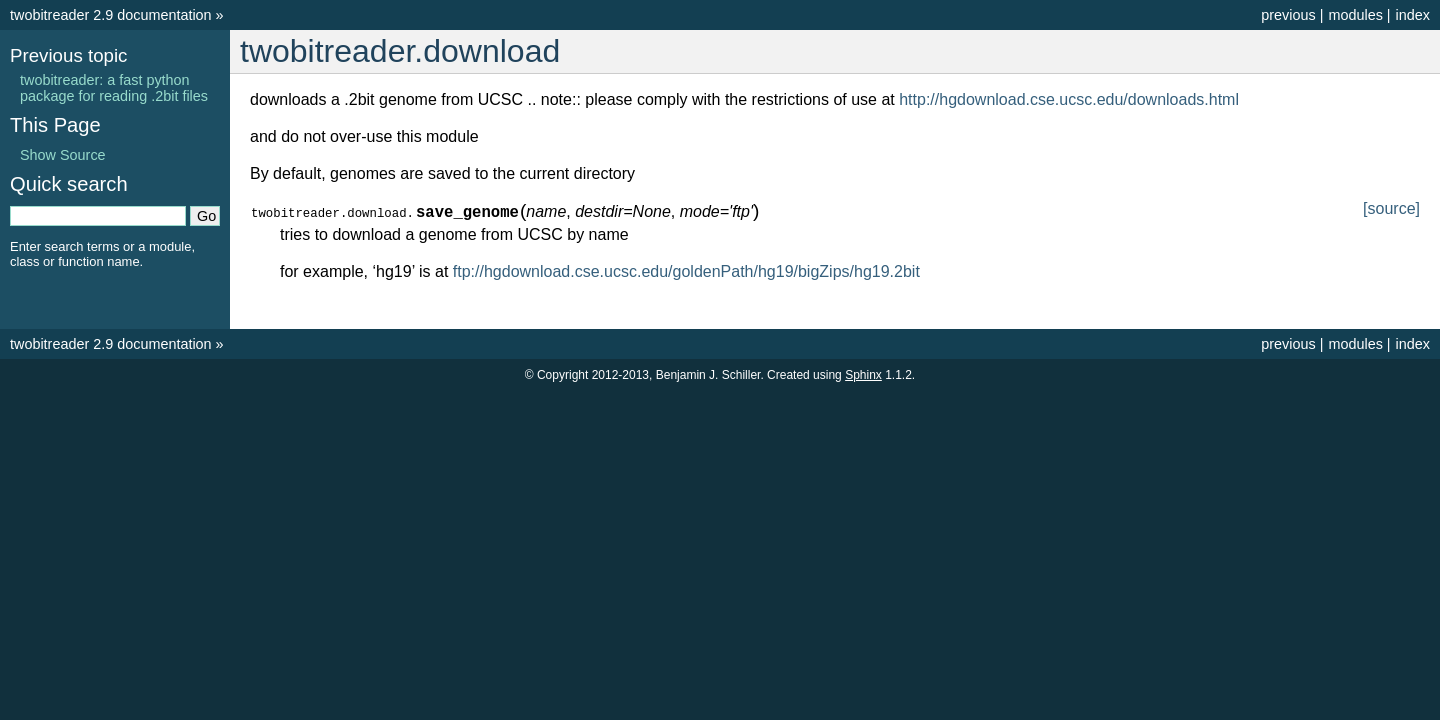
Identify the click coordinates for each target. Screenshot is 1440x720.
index (1413, 15)
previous (1288, 15)
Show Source (63, 155)
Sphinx (863, 375)
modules (1355, 15)
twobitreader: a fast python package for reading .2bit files (114, 88)
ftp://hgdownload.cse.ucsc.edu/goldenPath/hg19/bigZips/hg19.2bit (686, 271)
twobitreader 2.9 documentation (111, 15)
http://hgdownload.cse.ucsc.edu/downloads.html (1069, 99)
